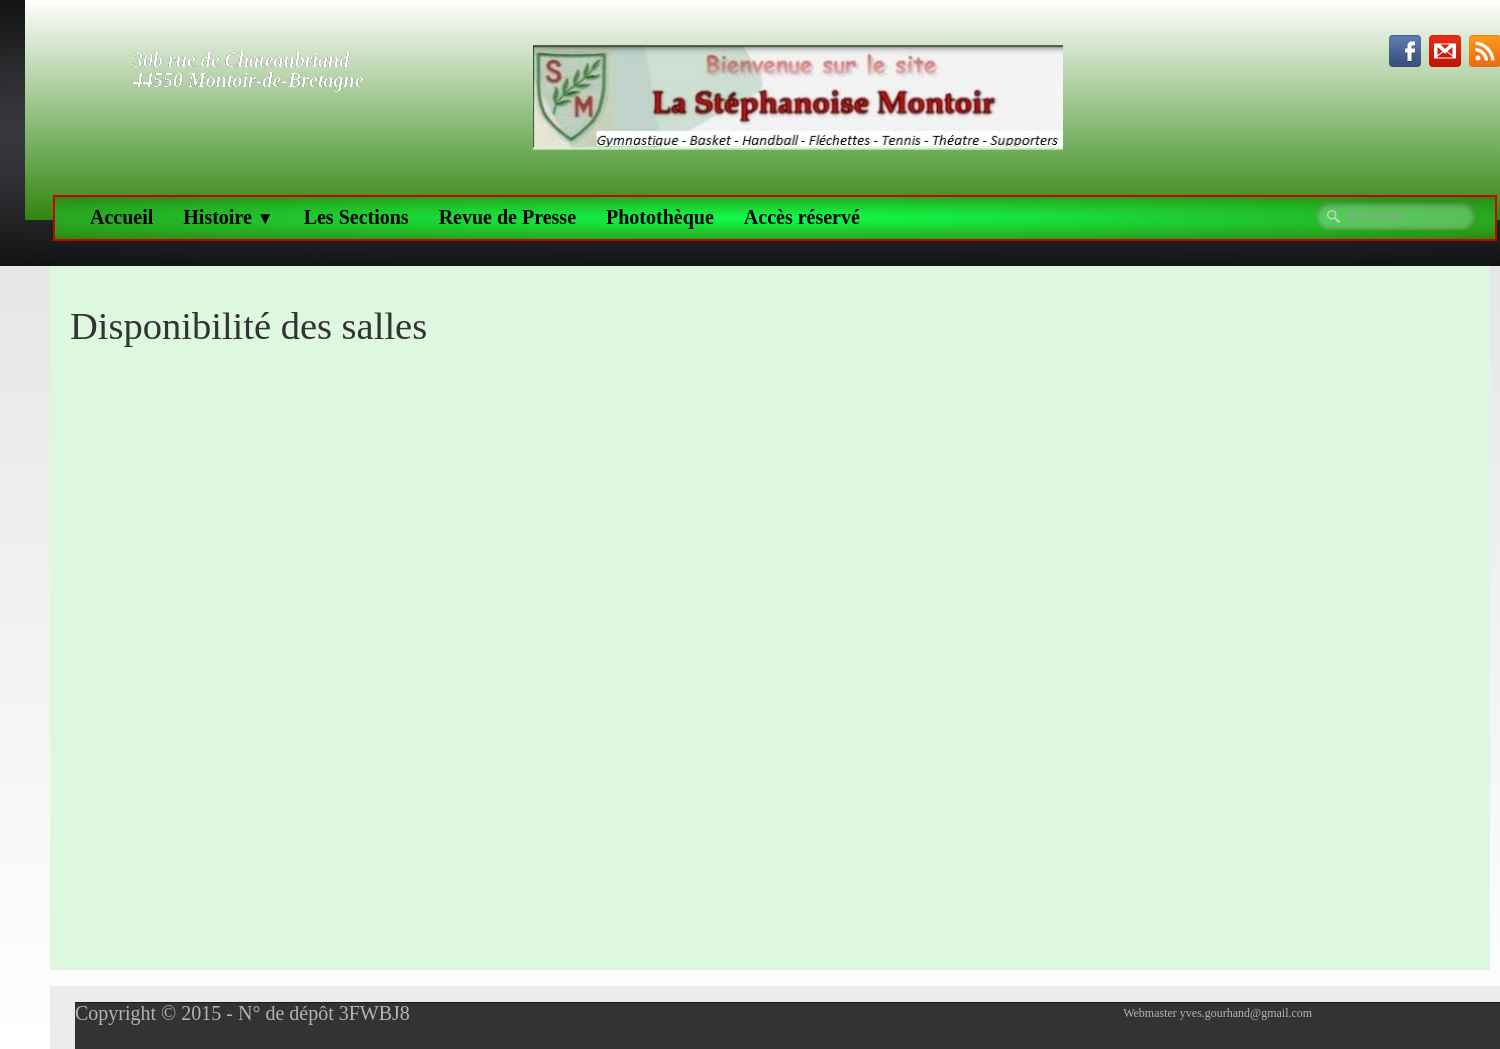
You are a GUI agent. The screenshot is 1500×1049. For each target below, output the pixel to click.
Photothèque (660, 217)
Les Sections (356, 217)
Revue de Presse (507, 217)
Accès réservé (802, 217)
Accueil (121, 217)
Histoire (228, 217)
